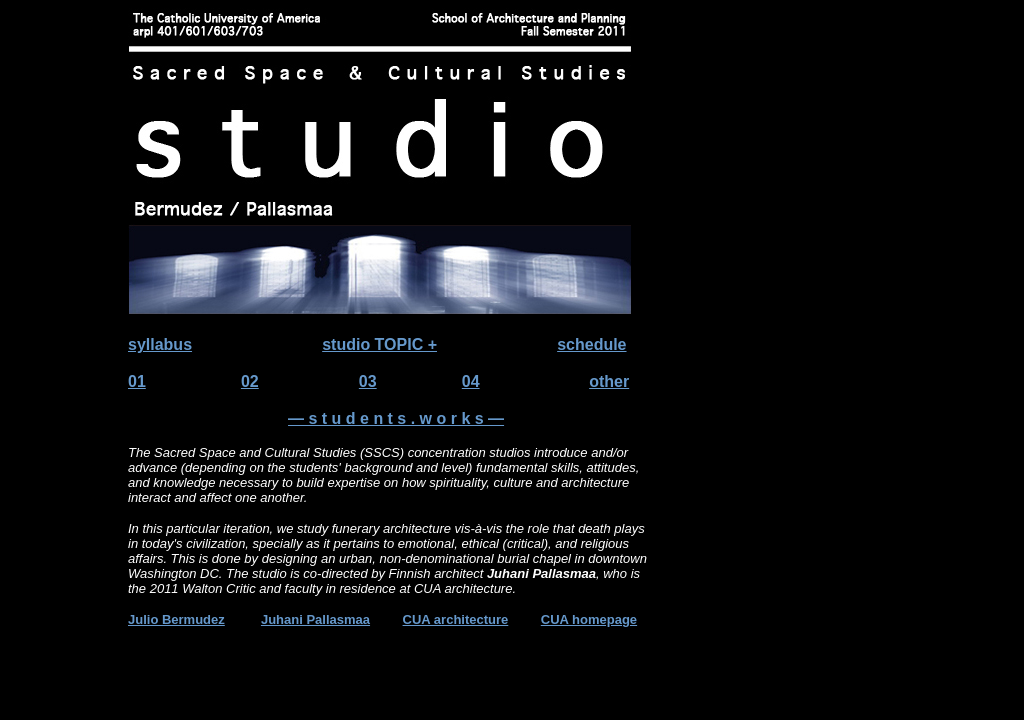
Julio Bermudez (176, 619)
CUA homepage (589, 619)
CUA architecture (456, 619)
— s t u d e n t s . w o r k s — (396, 418)
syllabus (160, 344)
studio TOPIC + (379, 344)
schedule (591, 344)
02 (250, 381)
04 (471, 381)
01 (137, 381)
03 (368, 381)
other (609, 381)
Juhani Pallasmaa (315, 619)
